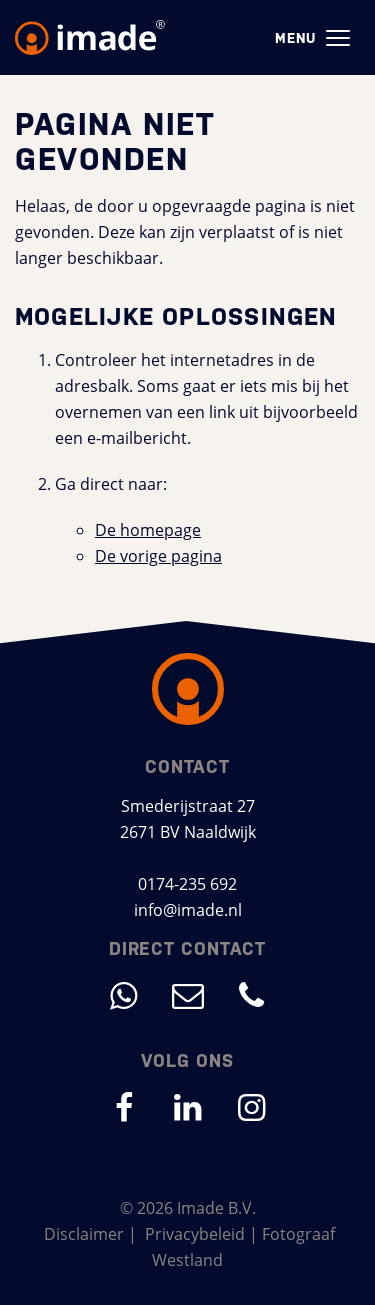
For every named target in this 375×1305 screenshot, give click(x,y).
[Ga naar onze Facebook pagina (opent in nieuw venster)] (124, 1107)
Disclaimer (84, 1234)
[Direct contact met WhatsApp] (124, 995)
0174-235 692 (187, 884)
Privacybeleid (195, 1234)
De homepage (148, 530)
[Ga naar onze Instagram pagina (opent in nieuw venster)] (252, 1107)
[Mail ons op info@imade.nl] (188, 995)
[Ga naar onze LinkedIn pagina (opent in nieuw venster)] (188, 1107)
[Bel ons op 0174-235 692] (252, 995)
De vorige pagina (158, 556)
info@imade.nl (188, 910)
